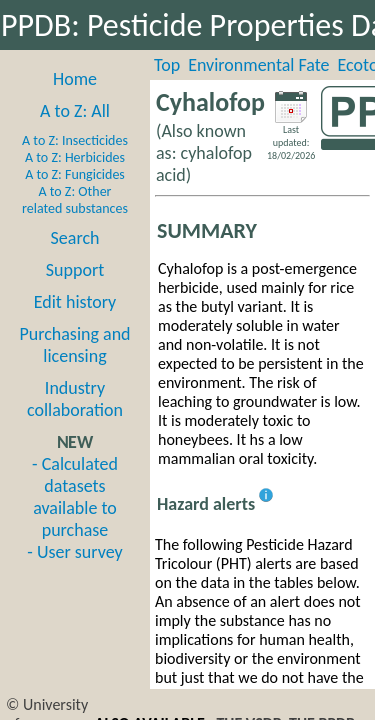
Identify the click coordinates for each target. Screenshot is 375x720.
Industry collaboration (75, 399)
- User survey (74, 552)
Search (75, 238)
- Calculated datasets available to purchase (75, 497)
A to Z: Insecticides (75, 140)
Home (75, 79)
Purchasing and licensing (74, 345)
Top (167, 65)
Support (75, 270)
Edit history (75, 302)
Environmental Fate (258, 65)
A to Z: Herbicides (75, 157)
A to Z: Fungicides (75, 174)
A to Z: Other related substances (75, 200)
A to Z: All (75, 111)
